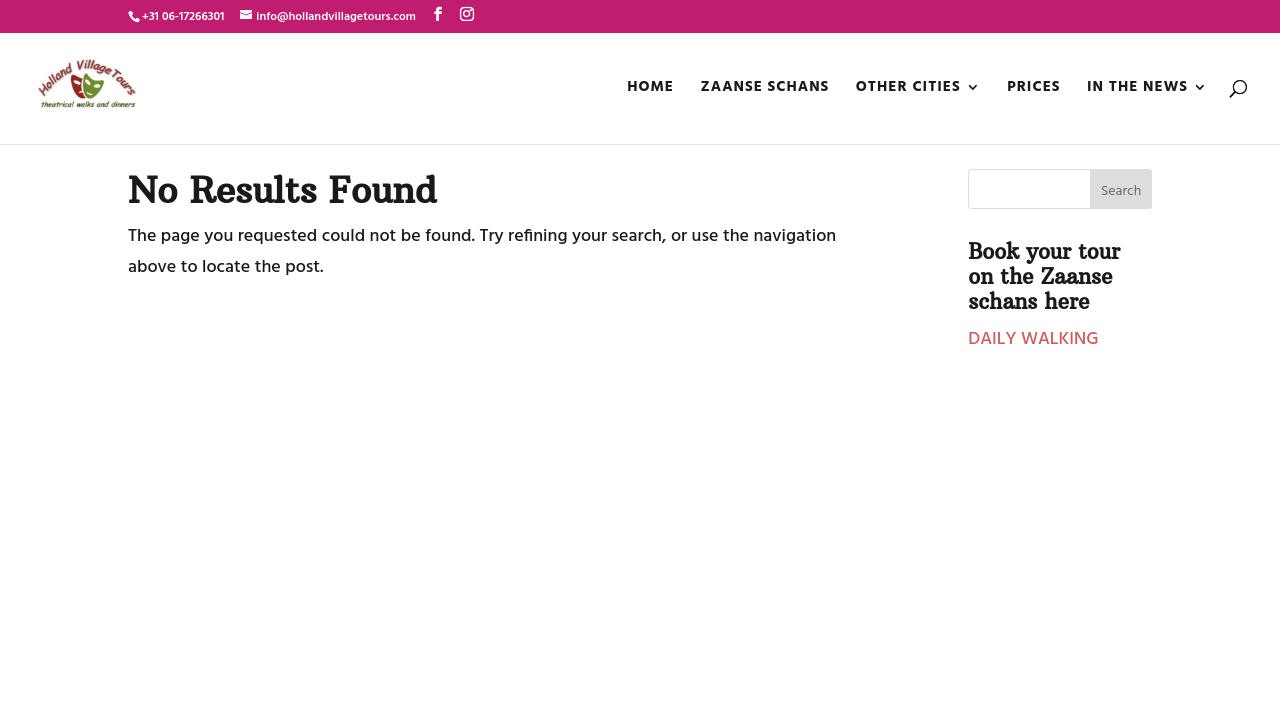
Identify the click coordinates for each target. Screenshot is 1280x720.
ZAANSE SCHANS (765, 89)
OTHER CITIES (908, 89)
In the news (1137, 89)
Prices (1033, 89)
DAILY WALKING (1033, 339)
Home (650, 89)
